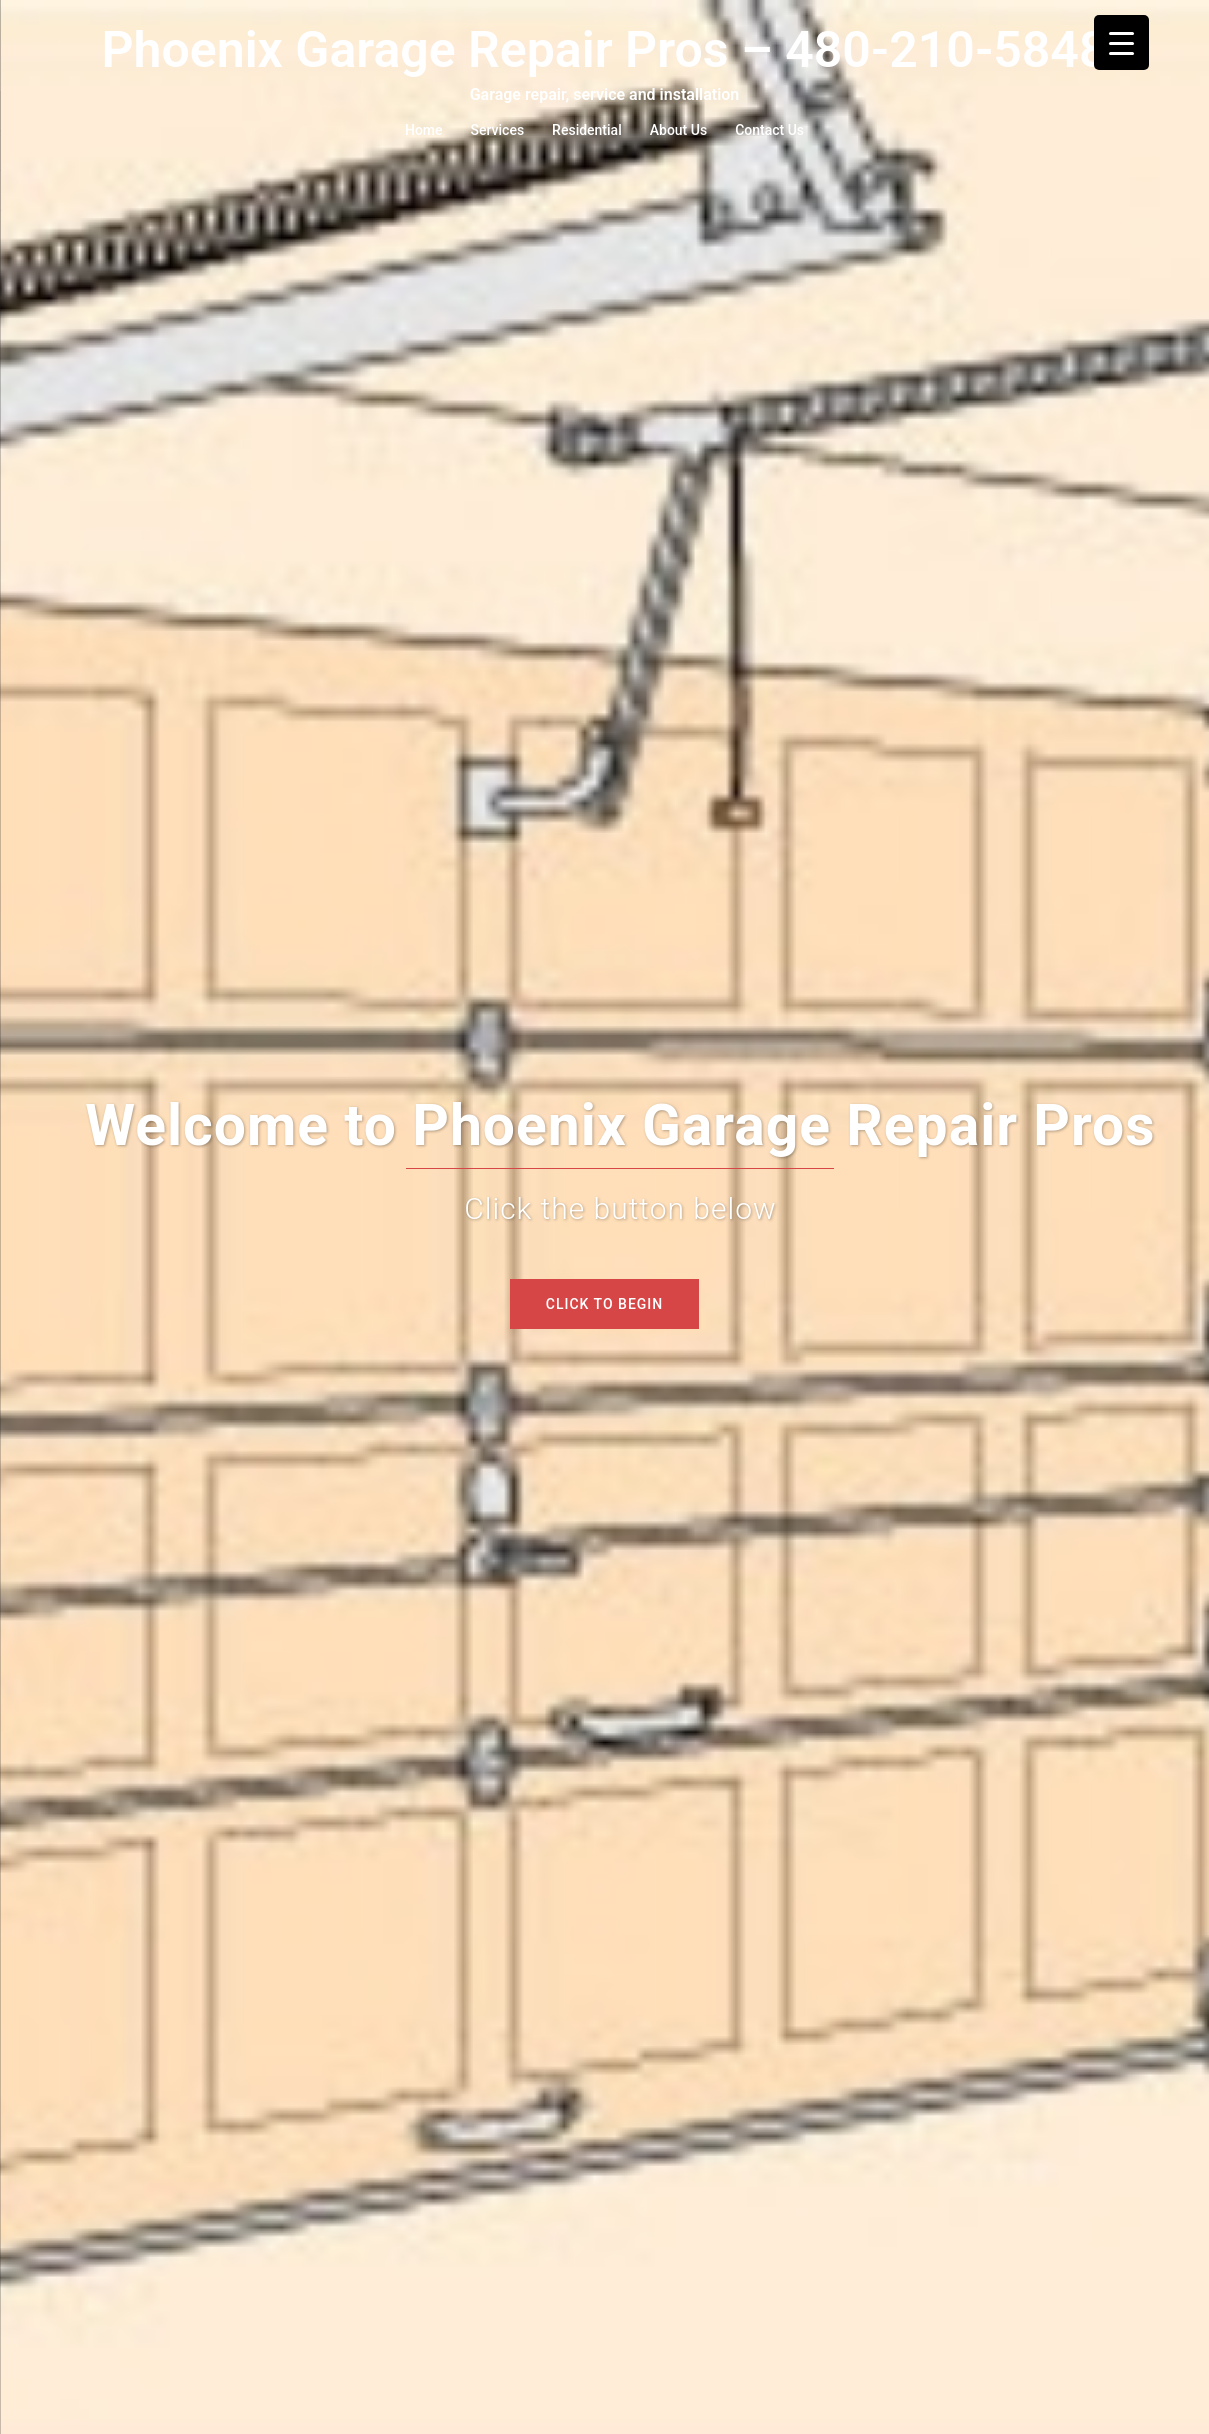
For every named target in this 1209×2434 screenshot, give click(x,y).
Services (498, 130)
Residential (587, 130)
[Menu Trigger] (1121, 42)
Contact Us (769, 130)
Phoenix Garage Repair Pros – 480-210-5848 (605, 50)
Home (424, 130)
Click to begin (604, 1304)
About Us (678, 130)
